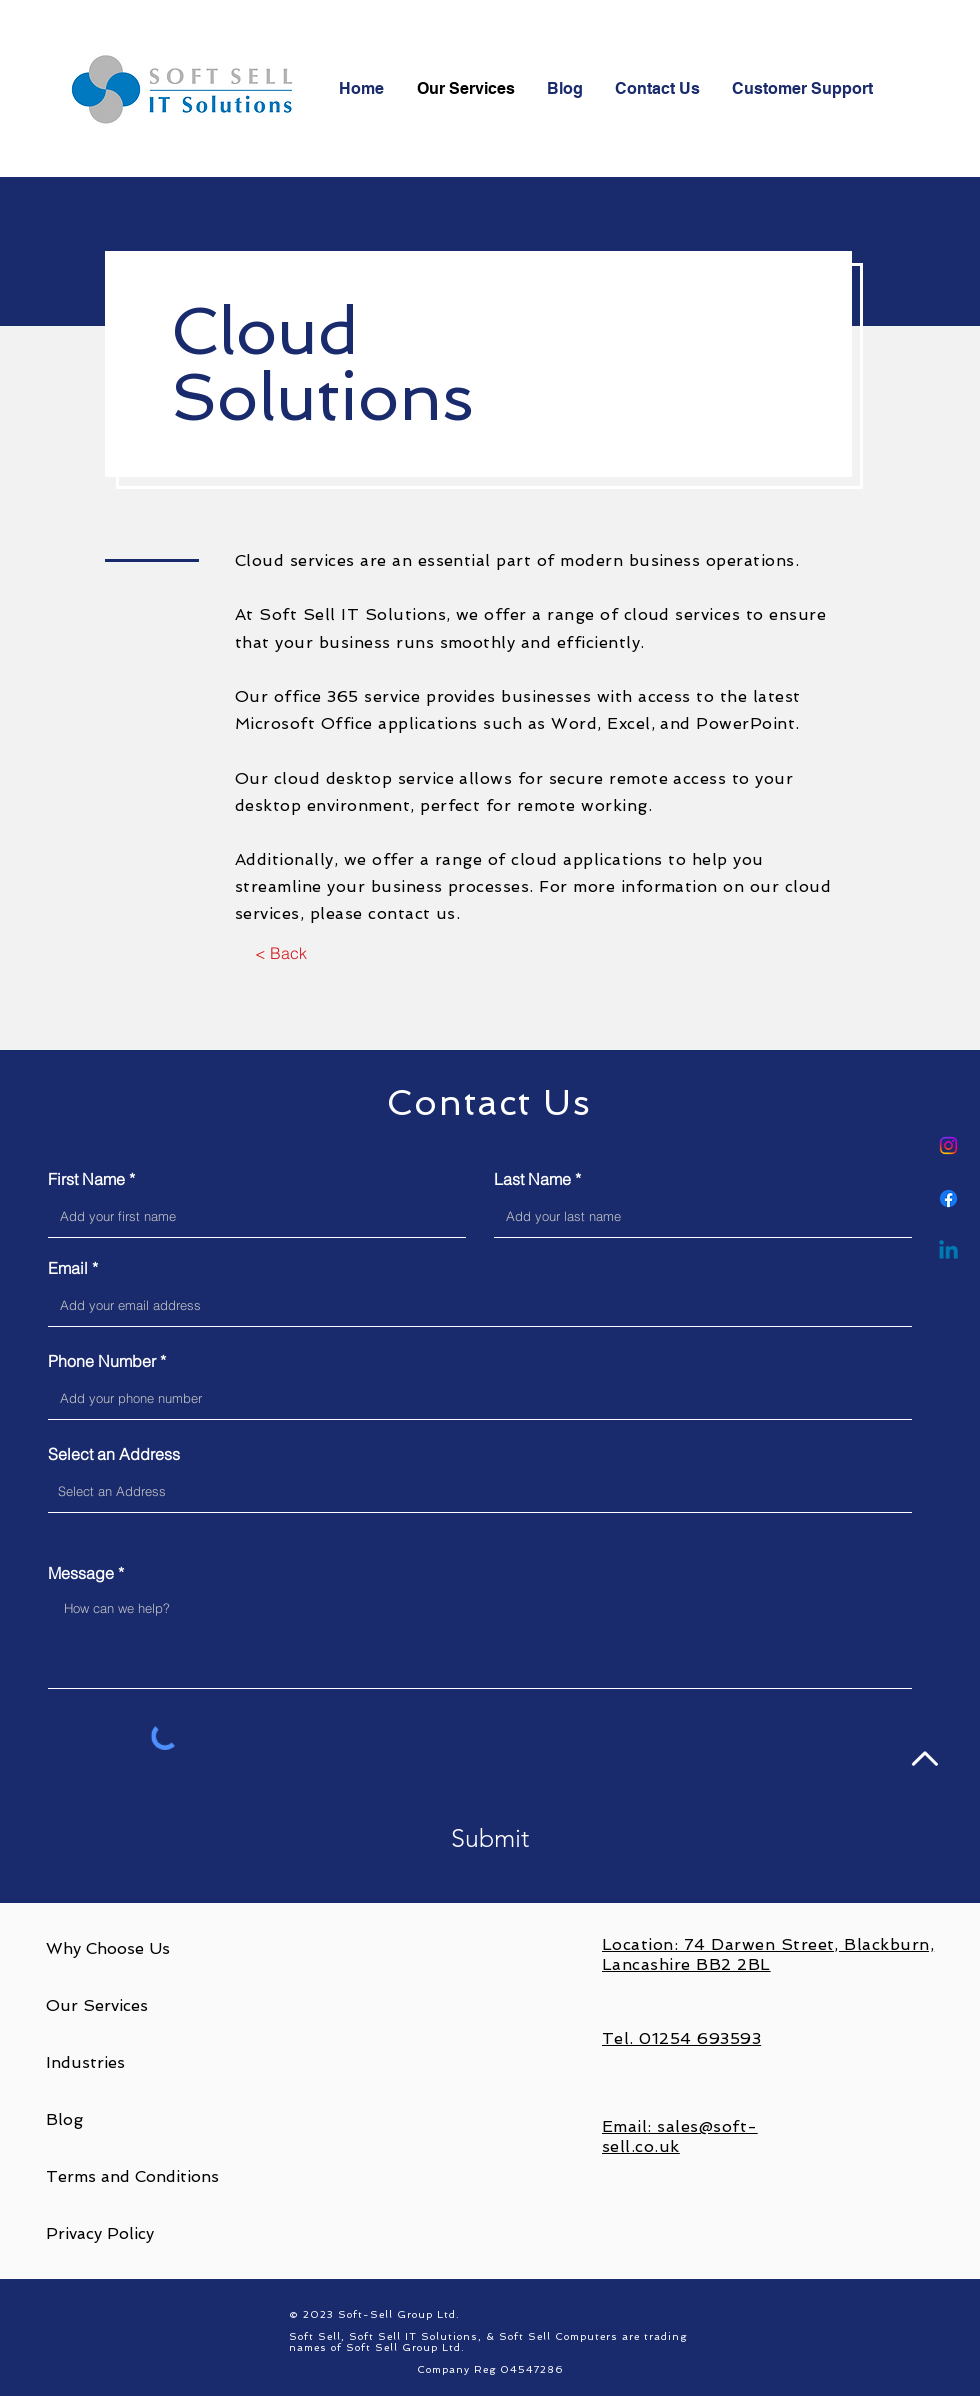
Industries (85, 2062)
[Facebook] (948, 1198)
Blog (64, 2119)
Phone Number (102, 1361)
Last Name (532, 1179)
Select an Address (114, 1454)
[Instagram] (948, 1145)
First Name (86, 1179)
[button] (803, 88)
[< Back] (280, 954)
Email (68, 1268)
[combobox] (480, 1492)
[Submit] (490, 1839)
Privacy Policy (100, 2233)
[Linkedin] (948, 1251)
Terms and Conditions (132, 2176)
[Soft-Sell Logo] (186, 88)
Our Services (97, 2005)
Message (81, 1573)
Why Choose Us (108, 1948)
